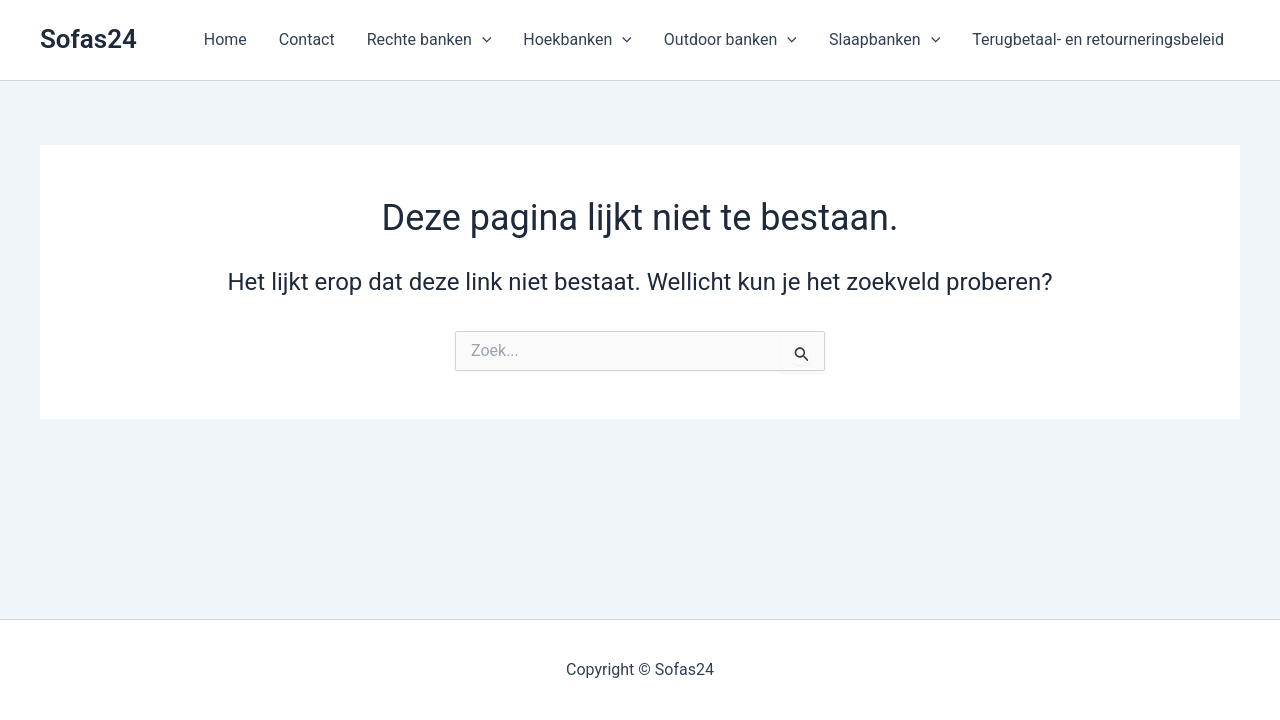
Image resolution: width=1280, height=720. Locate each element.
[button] (482, 40)
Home (225, 39)
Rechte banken (429, 40)
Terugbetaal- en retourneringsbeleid (1098, 39)
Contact (307, 39)
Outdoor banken (730, 40)
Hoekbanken (577, 40)
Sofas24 (88, 39)
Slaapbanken (884, 40)
